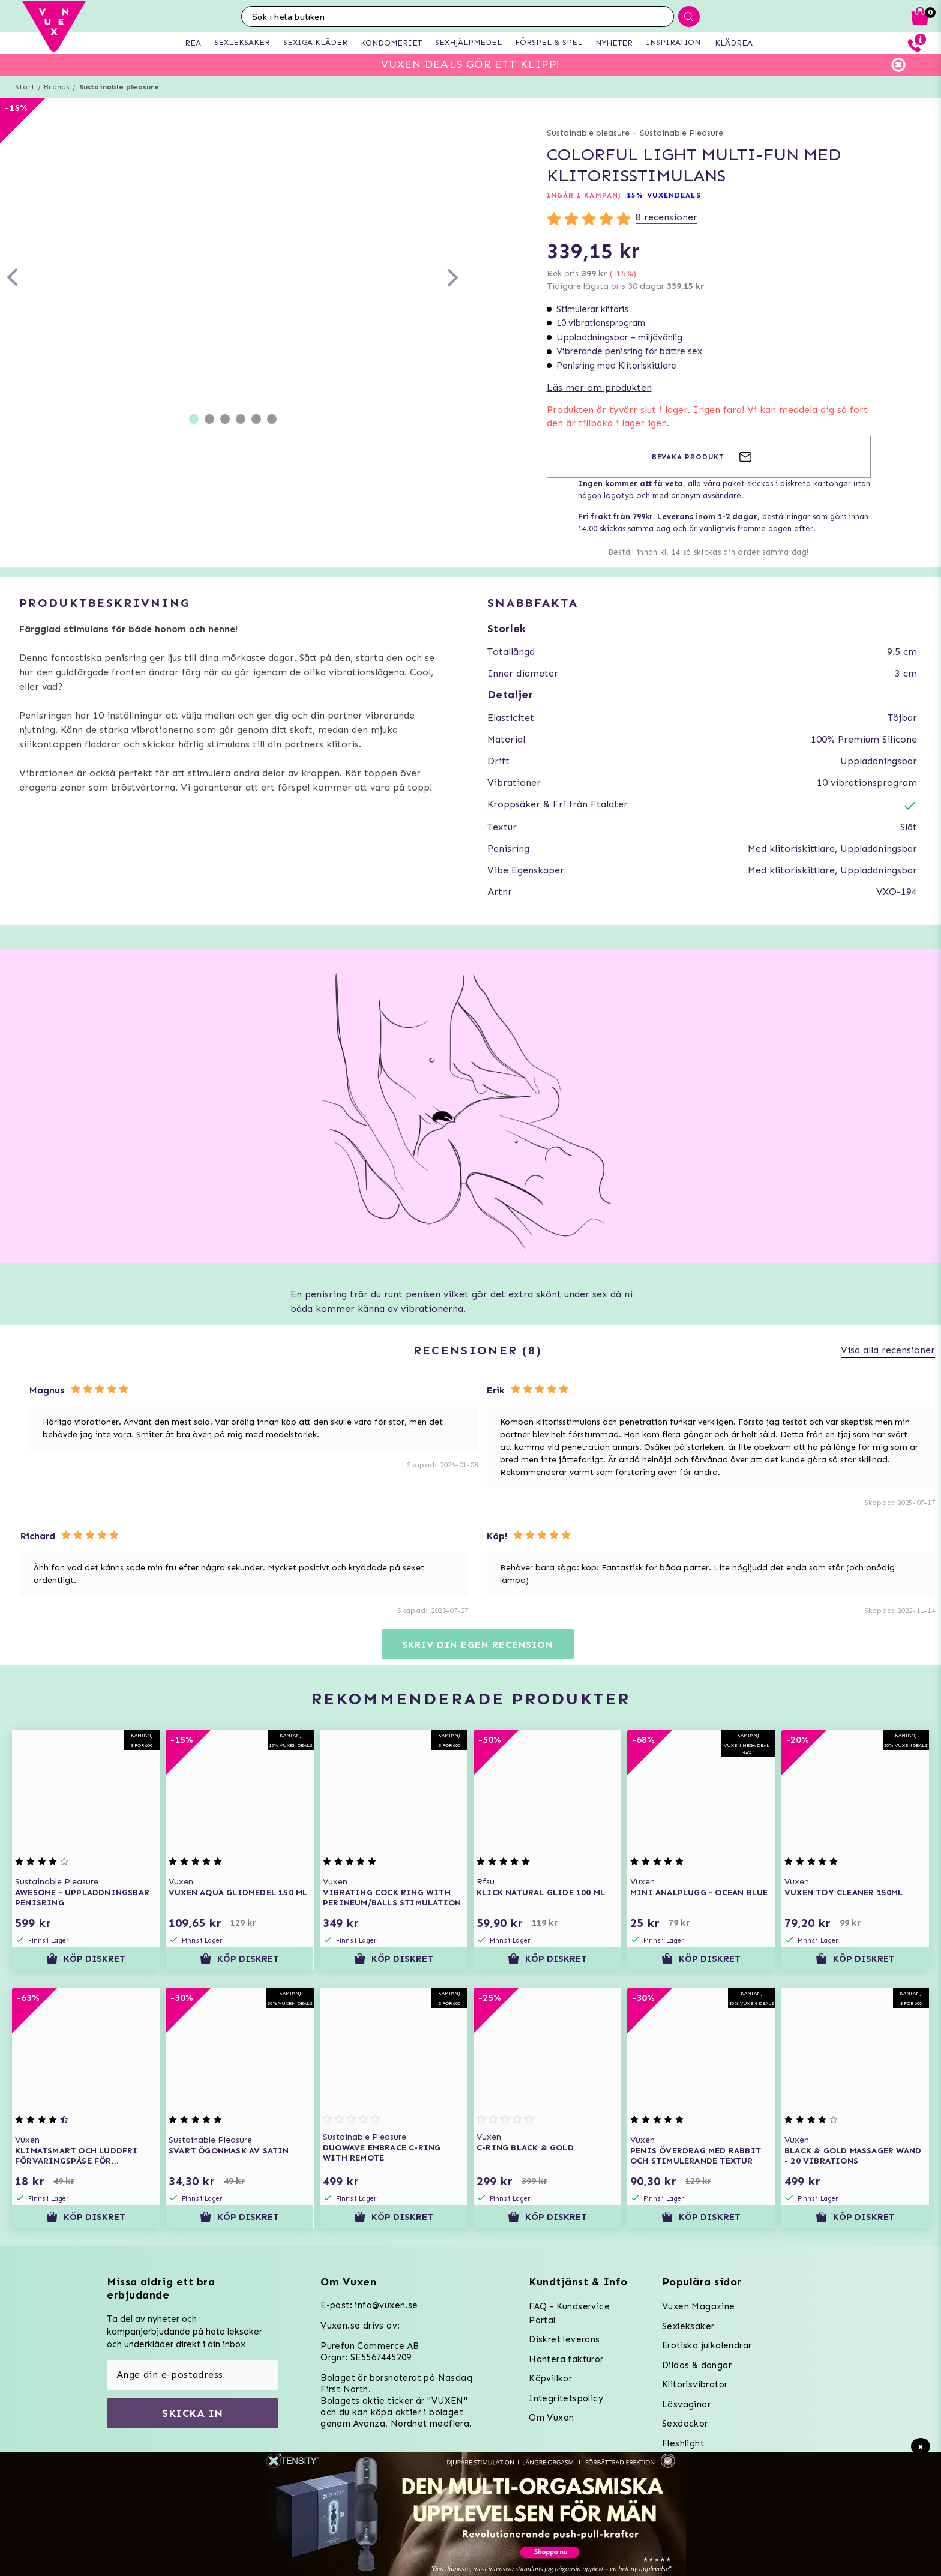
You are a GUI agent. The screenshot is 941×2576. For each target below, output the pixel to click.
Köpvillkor (550, 2378)
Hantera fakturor (566, 2359)
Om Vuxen (551, 2417)
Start (25, 87)
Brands (57, 87)
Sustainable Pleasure (681, 133)
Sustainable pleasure (119, 87)
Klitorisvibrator (694, 2384)
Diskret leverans (564, 2339)
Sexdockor (685, 2423)
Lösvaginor (686, 2404)
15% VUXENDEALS (663, 195)
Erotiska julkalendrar (706, 2345)
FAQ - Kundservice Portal (569, 2313)
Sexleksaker (688, 2326)
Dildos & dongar (697, 2365)
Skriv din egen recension (477, 1644)
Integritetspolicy (566, 2398)
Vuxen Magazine (698, 2306)
